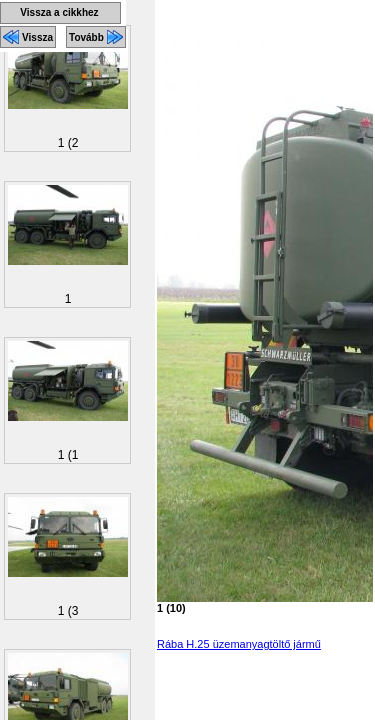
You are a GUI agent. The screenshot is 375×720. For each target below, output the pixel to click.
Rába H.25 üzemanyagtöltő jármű (239, 644)
